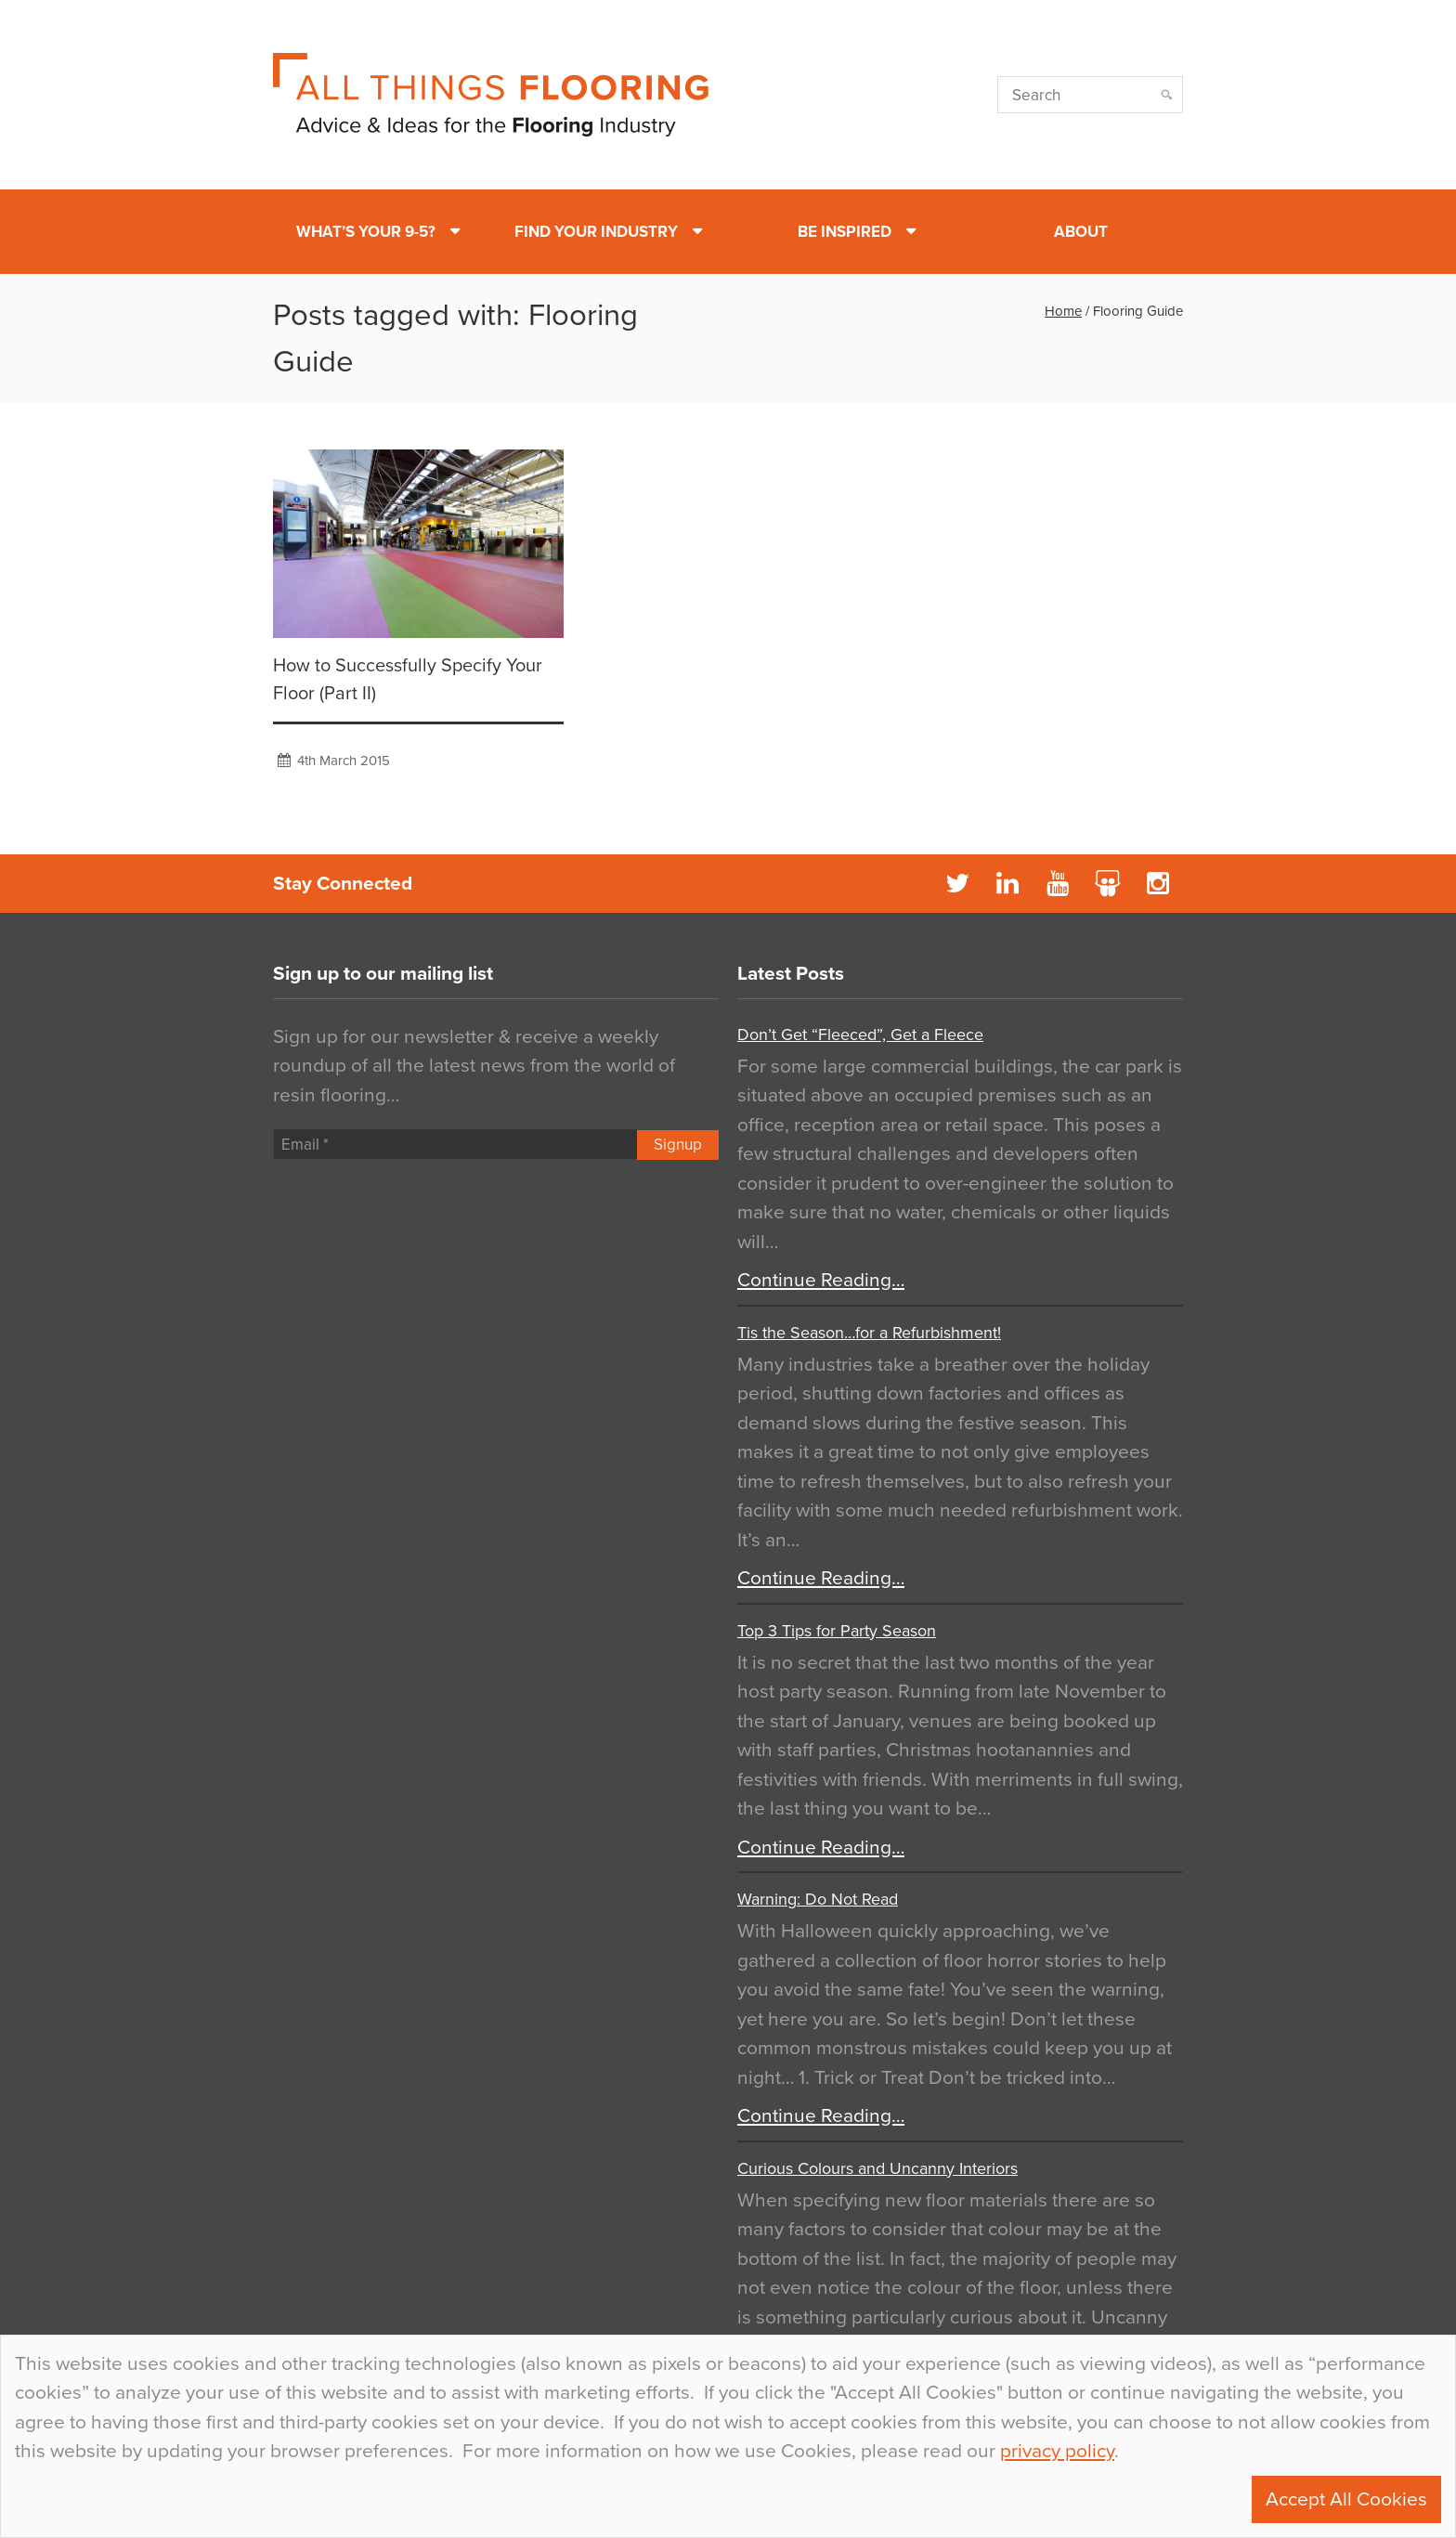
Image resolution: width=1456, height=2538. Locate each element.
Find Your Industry (596, 231)
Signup (678, 1144)
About (1081, 231)
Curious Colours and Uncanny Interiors (877, 2168)
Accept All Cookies (1346, 2499)
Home (1063, 311)
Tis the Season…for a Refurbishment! (869, 1332)
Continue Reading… (820, 1280)
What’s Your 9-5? (366, 231)
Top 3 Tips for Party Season (836, 1630)
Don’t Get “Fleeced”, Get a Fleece (860, 1034)
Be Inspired (844, 231)
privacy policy (1057, 2451)
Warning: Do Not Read (817, 1899)
